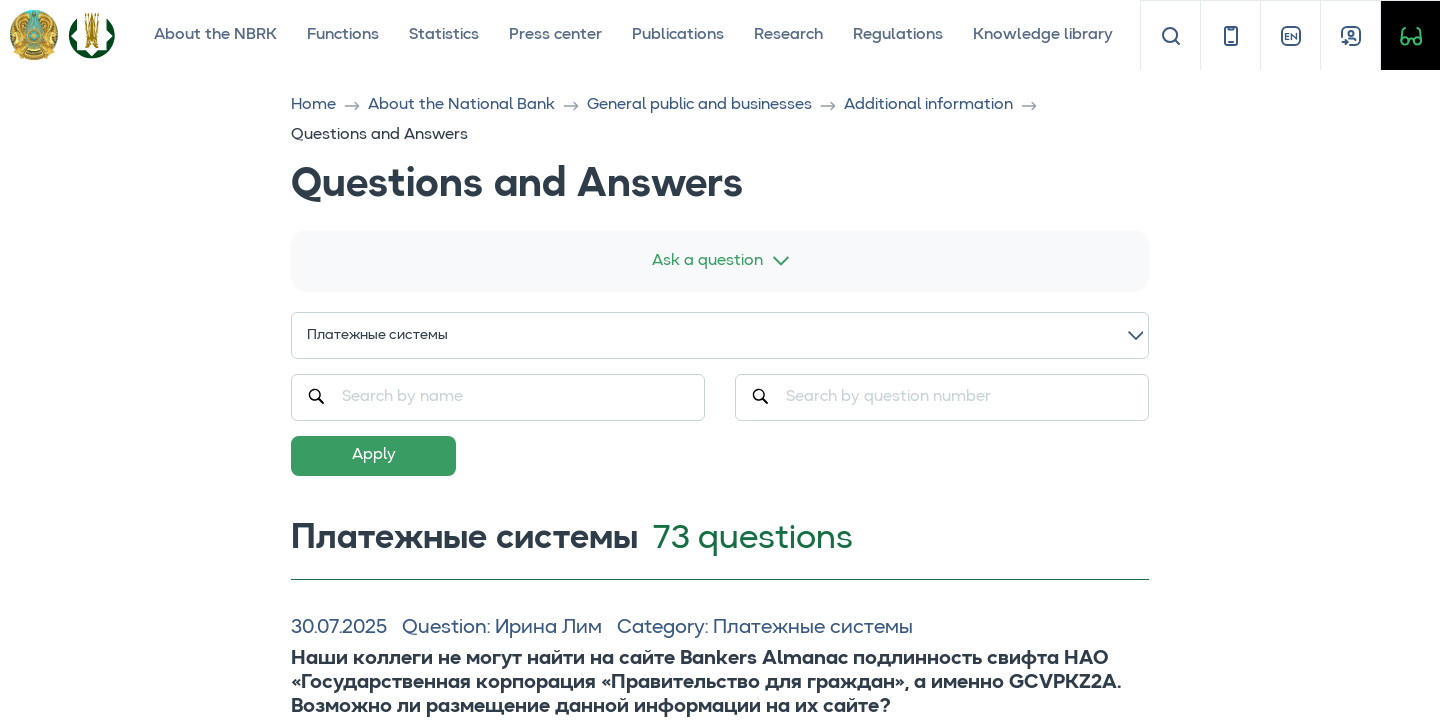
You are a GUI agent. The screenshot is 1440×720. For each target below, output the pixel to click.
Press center (555, 35)
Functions (343, 35)
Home (313, 105)
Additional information (928, 105)
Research (788, 35)
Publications (678, 35)
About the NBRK (215, 35)
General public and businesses (699, 105)
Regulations (898, 35)
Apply (374, 455)
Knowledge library (1043, 35)
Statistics (444, 35)
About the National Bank (461, 105)
